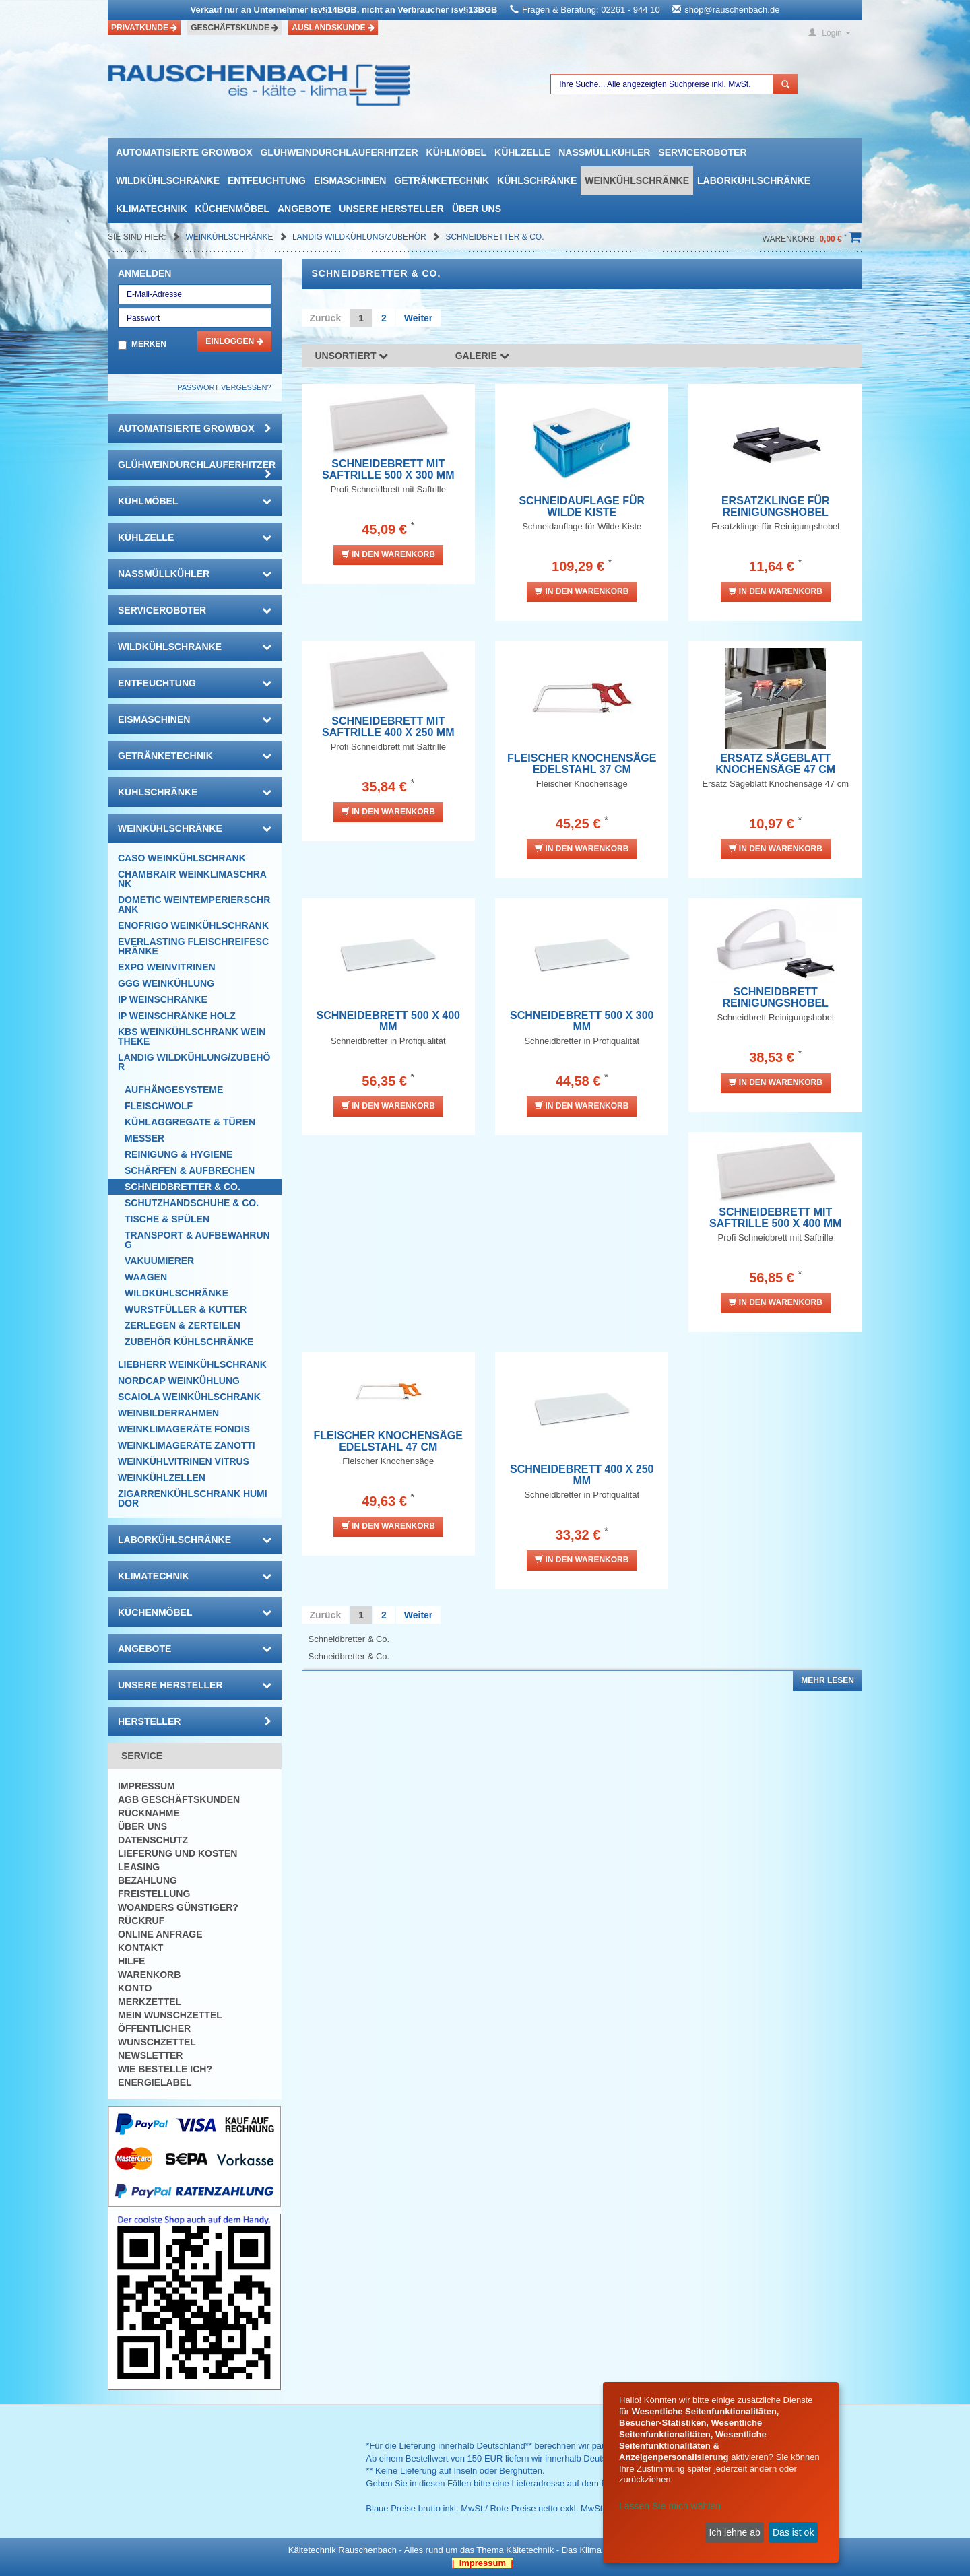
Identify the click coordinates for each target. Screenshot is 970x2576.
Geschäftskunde (234, 27)
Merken (148, 344)
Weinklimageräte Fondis (184, 1429)
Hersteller (194, 1721)
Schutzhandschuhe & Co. (192, 1202)
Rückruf (141, 1920)
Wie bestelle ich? (165, 2068)
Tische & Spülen (167, 1219)
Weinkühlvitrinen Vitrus (183, 1461)
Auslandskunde (333, 27)
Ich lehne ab (734, 2532)
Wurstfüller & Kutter (186, 1309)
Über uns (476, 208)
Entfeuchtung (267, 180)
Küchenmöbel (232, 208)
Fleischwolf (159, 1105)
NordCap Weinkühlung (179, 1380)
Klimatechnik (151, 208)
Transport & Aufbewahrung (197, 1240)
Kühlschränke (537, 180)
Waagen (146, 1277)
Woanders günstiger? (178, 1907)
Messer (144, 1138)
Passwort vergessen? (224, 387)
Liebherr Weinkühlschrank (192, 1364)
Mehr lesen (827, 1680)
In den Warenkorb (388, 554)
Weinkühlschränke (637, 180)
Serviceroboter (702, 152)
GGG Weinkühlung (166, 983)
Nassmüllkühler (604, 152)
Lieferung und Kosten (177, 1853)
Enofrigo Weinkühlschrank (193, 925)
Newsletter (150, 2055)
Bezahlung (147, 1880)
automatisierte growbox (184, 152)
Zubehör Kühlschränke (189, 1341)
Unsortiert (352, 355)
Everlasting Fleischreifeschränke (193, 946)
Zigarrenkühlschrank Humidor (192, 1498)
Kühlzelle (522, 152)
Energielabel (155, 2082)
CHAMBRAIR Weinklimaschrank (192, 879)
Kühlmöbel (456, 152)
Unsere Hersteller (391, 208)
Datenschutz (153, 1840)
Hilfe (131, 1961)
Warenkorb (149, 1974)
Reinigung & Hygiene (178, 1154)
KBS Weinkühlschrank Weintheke (191, 1036)
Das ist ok (793, 2532)
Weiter (418, 317)
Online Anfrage (160, 1934)
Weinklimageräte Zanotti (186, 1445)
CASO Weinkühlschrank (182, 858)
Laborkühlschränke (753, 180)
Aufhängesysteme (174, 1089)
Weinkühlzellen (161, 1477)
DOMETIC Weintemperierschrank (194, 904)
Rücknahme (149, 1813)
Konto (135, 1988)
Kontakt (140, 1947)
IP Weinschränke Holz (177, 1015)
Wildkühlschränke (168, 180)
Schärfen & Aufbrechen (190, 1170)
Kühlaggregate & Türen (190, 1122)
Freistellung (154, 1893)
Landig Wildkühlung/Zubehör (360, 237)
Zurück (326, 317)
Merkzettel (149, 2001)
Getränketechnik (441, 180)
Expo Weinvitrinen (167, 967)
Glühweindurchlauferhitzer (339, 152)
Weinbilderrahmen (168, 1413)
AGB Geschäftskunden (179, 1799)
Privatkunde (144, 27)
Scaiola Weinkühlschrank (189, 1396)
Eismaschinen (350, 180)
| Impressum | (482, 2563)
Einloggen (234, 341)
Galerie (482, 355)
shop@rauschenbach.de (731, 10)
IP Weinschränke (162, 999)
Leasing (139, 1866)
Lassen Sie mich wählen (670, 2506)
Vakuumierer (159, 1260)
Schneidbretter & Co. (494, 237)
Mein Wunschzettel (170, 2015)
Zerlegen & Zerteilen (182, 1325)
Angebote (304, 208)
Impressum (146, 1786)
